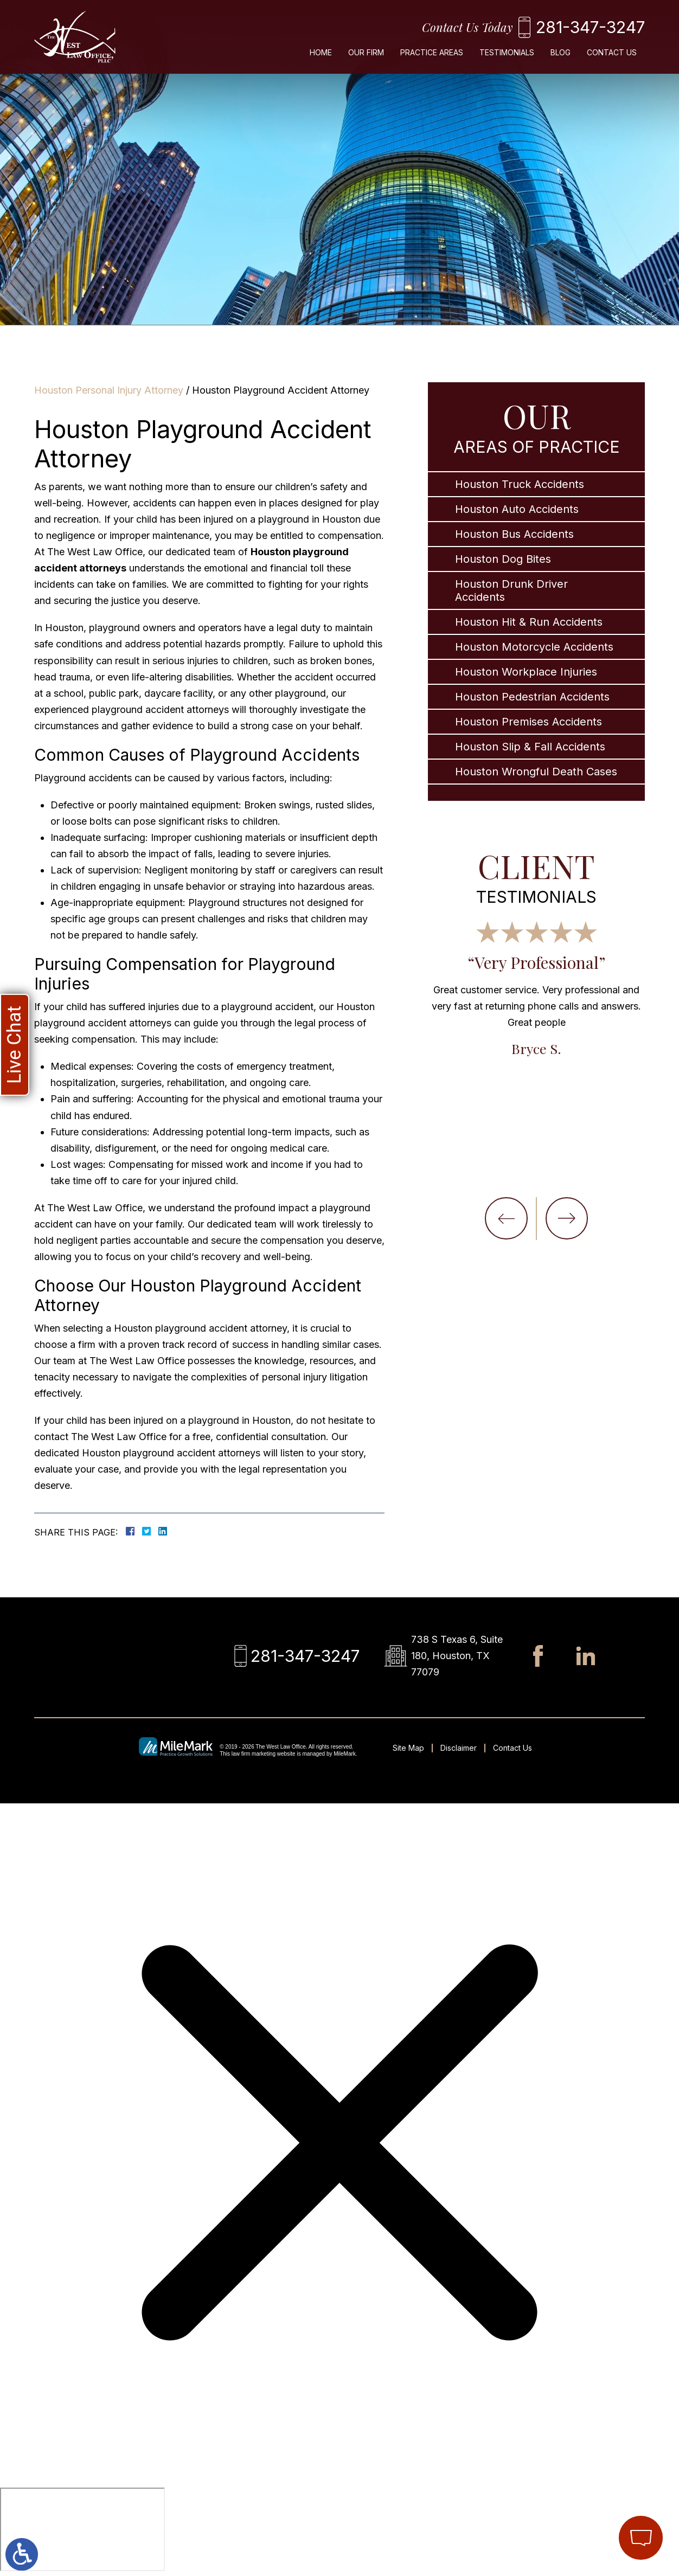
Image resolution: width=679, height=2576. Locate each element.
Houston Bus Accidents (514, 534)
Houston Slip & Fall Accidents (530, 746)
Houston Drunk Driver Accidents (511, 590)
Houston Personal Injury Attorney (108, 390)
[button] (506, 1218)
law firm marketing (254, 1754)
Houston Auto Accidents (517, 509)
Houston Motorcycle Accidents (534, 646)
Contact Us (612, 52)
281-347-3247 (590, 27)
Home (321, 52)
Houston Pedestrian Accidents (532, 696)
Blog (560, 52)
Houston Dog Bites (503, 559)
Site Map (408, 1747)
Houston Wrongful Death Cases (536, 771)
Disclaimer (458, 1747)
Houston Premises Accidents (528, 721)
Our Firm (366, 52)
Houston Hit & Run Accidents (529, 621)
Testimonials (506, 52)
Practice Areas (431, 52)
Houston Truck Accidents (519, 484)
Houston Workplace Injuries (526, 671)
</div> (82, 2529)
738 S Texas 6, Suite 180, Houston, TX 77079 (457, 1656)
